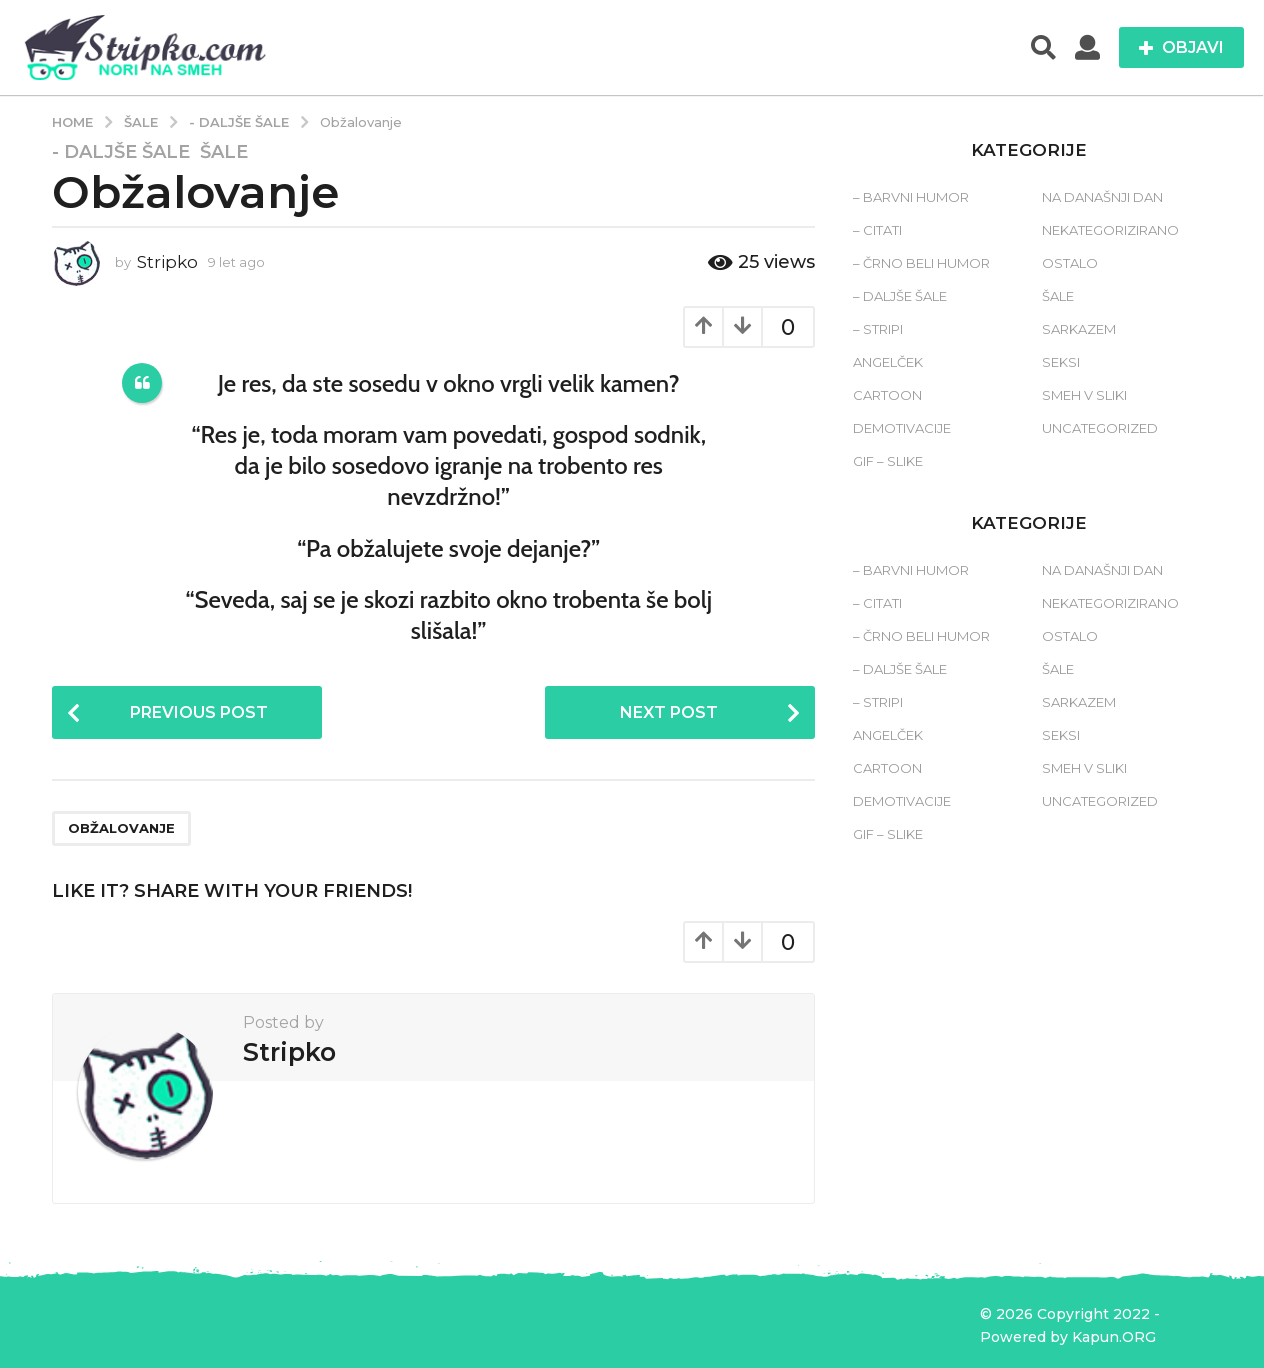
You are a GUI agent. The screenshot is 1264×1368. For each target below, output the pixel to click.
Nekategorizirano (1110, 230)
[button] (1043, 48)
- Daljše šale (121, 152)
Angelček (888, 362)
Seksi (1061, 362)
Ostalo (1070, 263)
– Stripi (878, 329)
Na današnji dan (1102, 197)
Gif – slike (888, 461)
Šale (224, 152)
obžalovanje (121, 828)
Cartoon (887, 395)
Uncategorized (1100, 428)
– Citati (877, 230)
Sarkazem (1079, 329)
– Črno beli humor (921, 263)
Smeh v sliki (1084, 395)
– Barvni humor (911, 197)
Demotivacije (902, 428)
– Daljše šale (900, 296)
